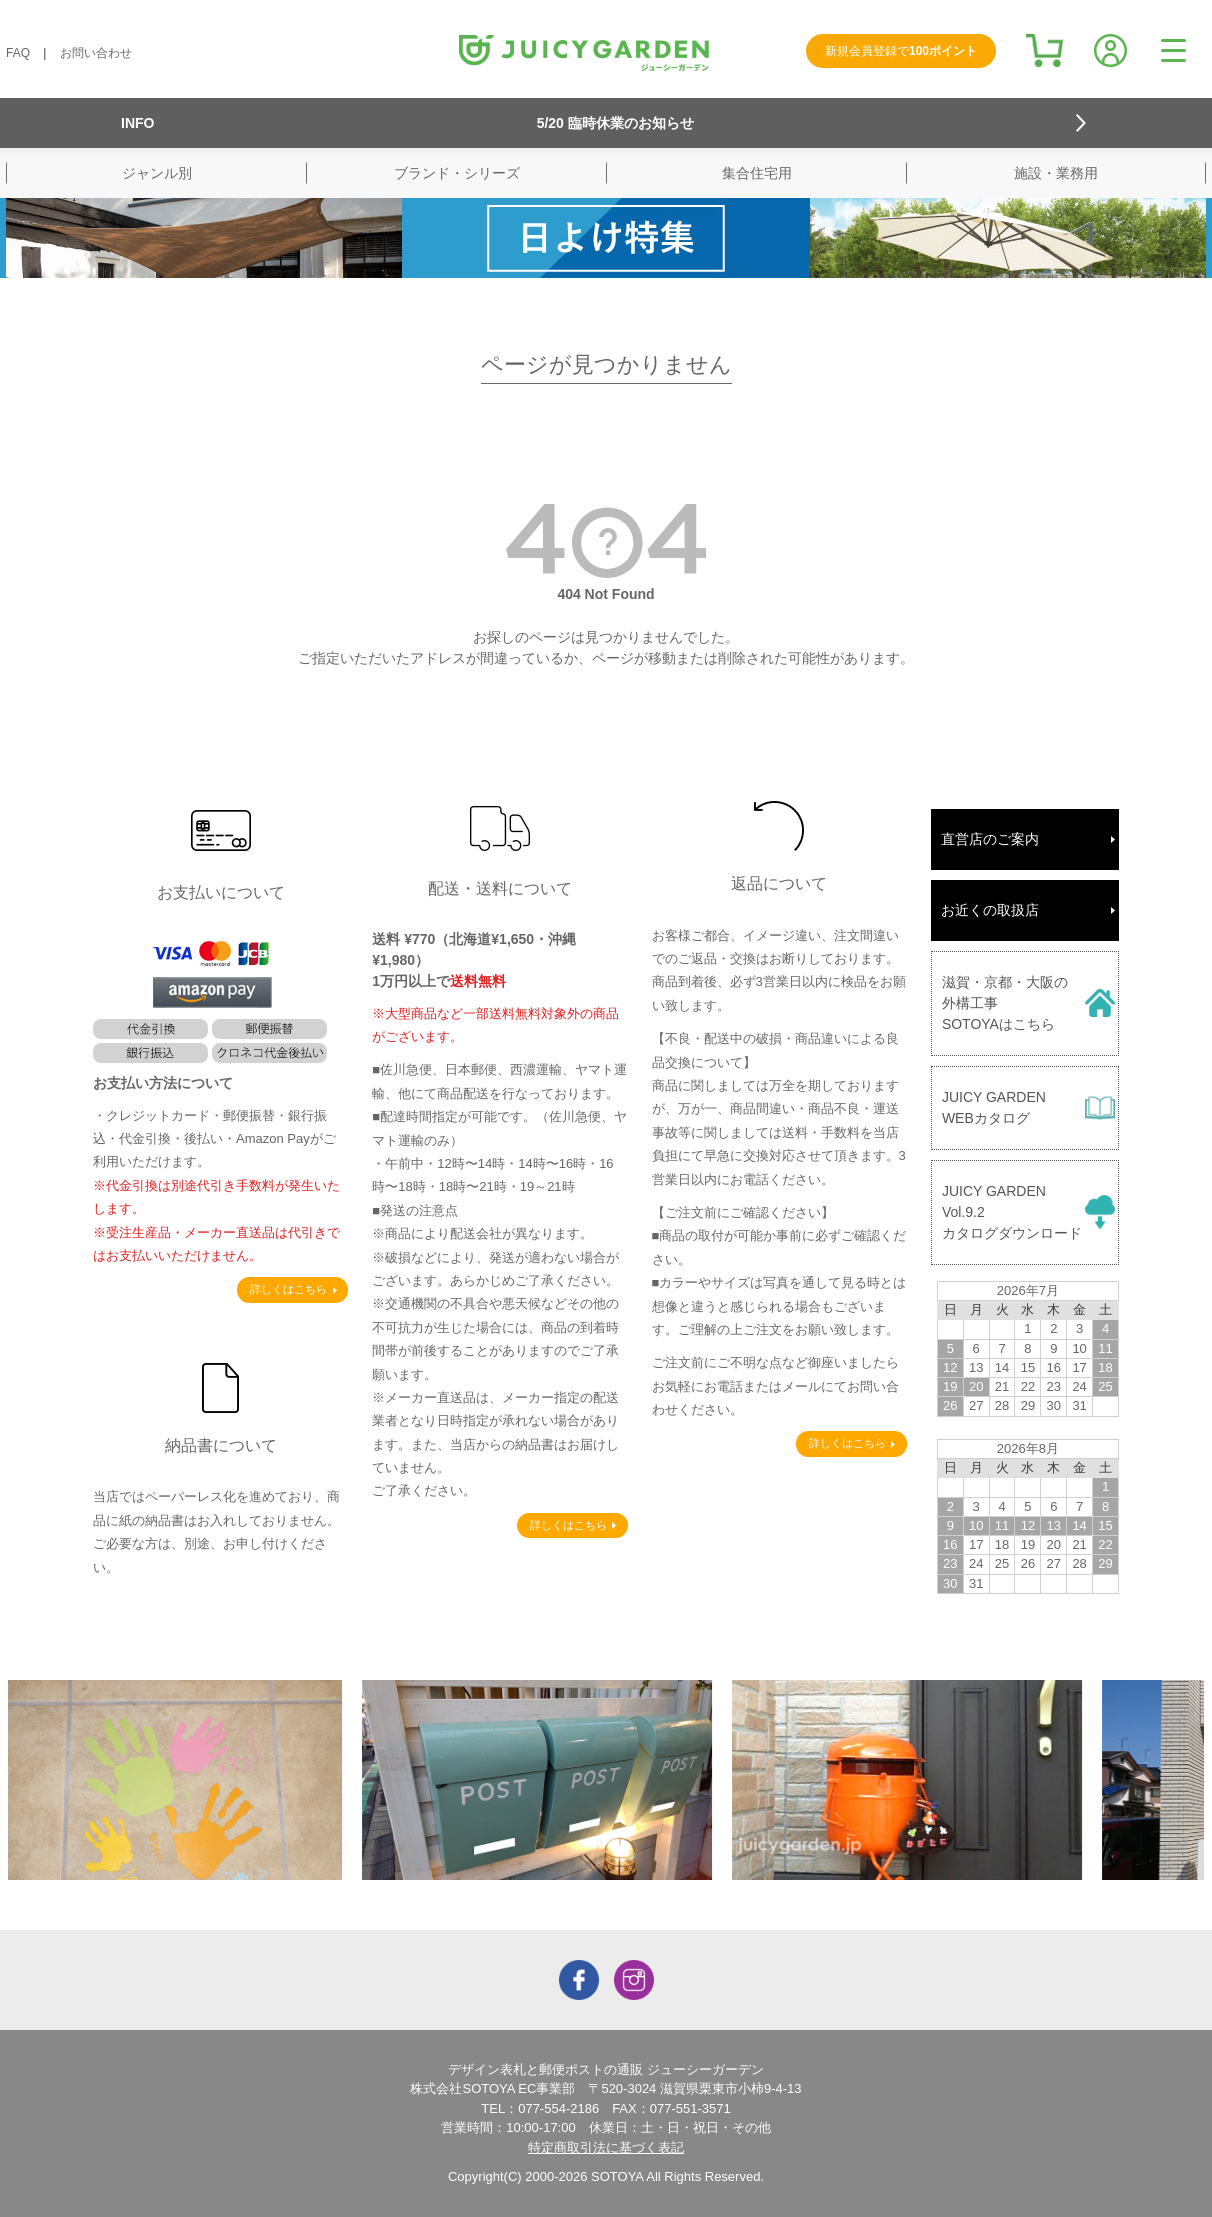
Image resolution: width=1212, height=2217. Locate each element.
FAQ (18, 53)
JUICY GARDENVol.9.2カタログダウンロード (1012, 1212)
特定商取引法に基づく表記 (606, 2147)
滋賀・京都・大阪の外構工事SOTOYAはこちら (1005, 1003)
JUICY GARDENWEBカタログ (994, 1107)
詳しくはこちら (288, 1289)
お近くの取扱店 (990, 910)
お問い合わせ (96, 53)
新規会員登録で (901, 51)
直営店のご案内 (990, 839)
